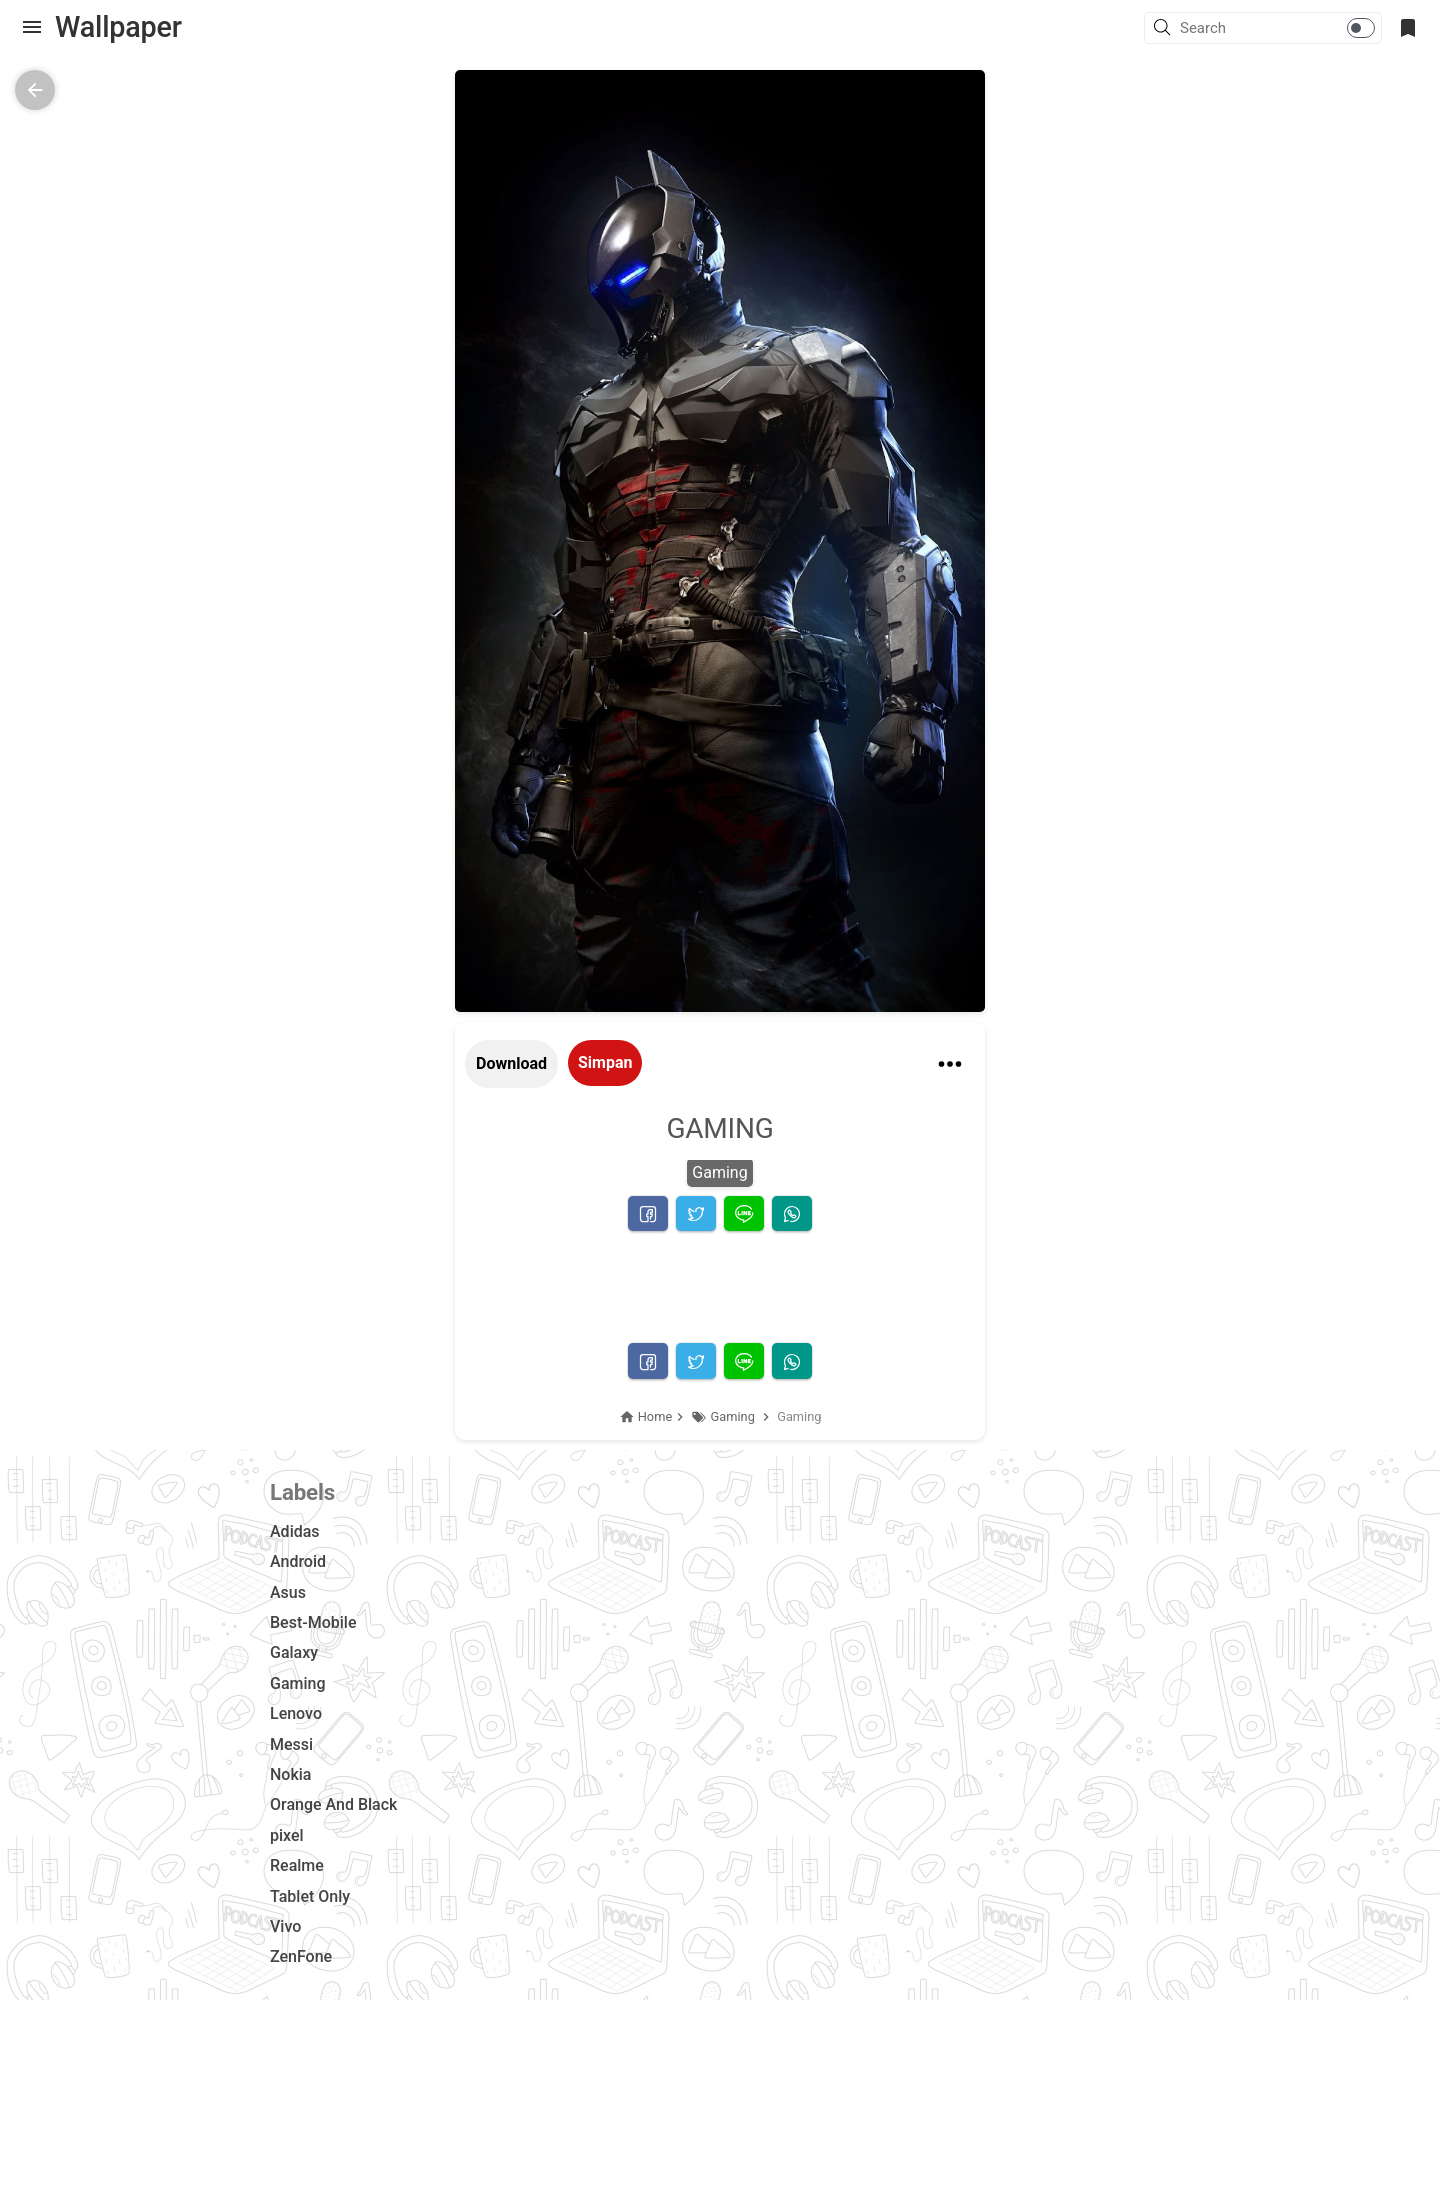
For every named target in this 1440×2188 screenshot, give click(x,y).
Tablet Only (310, 1896)
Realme (297, 1865)
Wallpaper (118, 27)
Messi (291, 1744)
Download (511, 1063)
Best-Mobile (313, 1622)
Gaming (719, 1172)
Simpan (605, 1062)
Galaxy (294, 1652)
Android (298, 1561)
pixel (287, 1835)
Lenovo (296, 1713)
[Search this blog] (1280, 28)
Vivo (285, 1926)
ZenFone (301, 1956)
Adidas (295, 1531)
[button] (1165, 29)
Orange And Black (333, 1804)
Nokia (290, 1774)
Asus (288, 1592)
